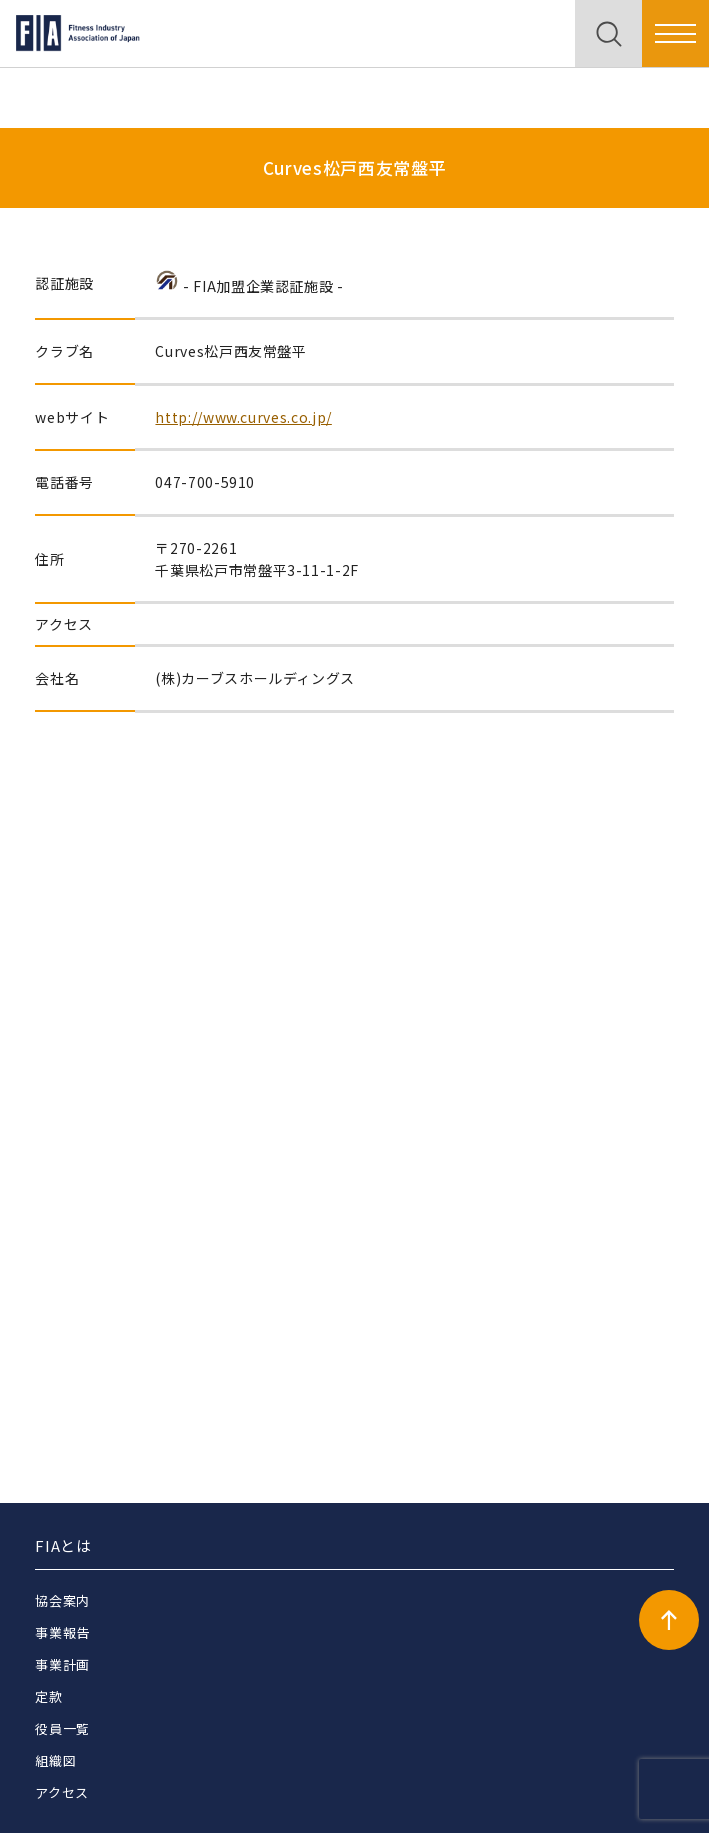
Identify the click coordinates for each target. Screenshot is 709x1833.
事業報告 (62, 1632)
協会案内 (62, 1600)
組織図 (55, 1760)
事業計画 (62, 1664)
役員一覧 (62, 1728)
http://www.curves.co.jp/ (243, 417)
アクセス (62, 1792)
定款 (48, 1696)
